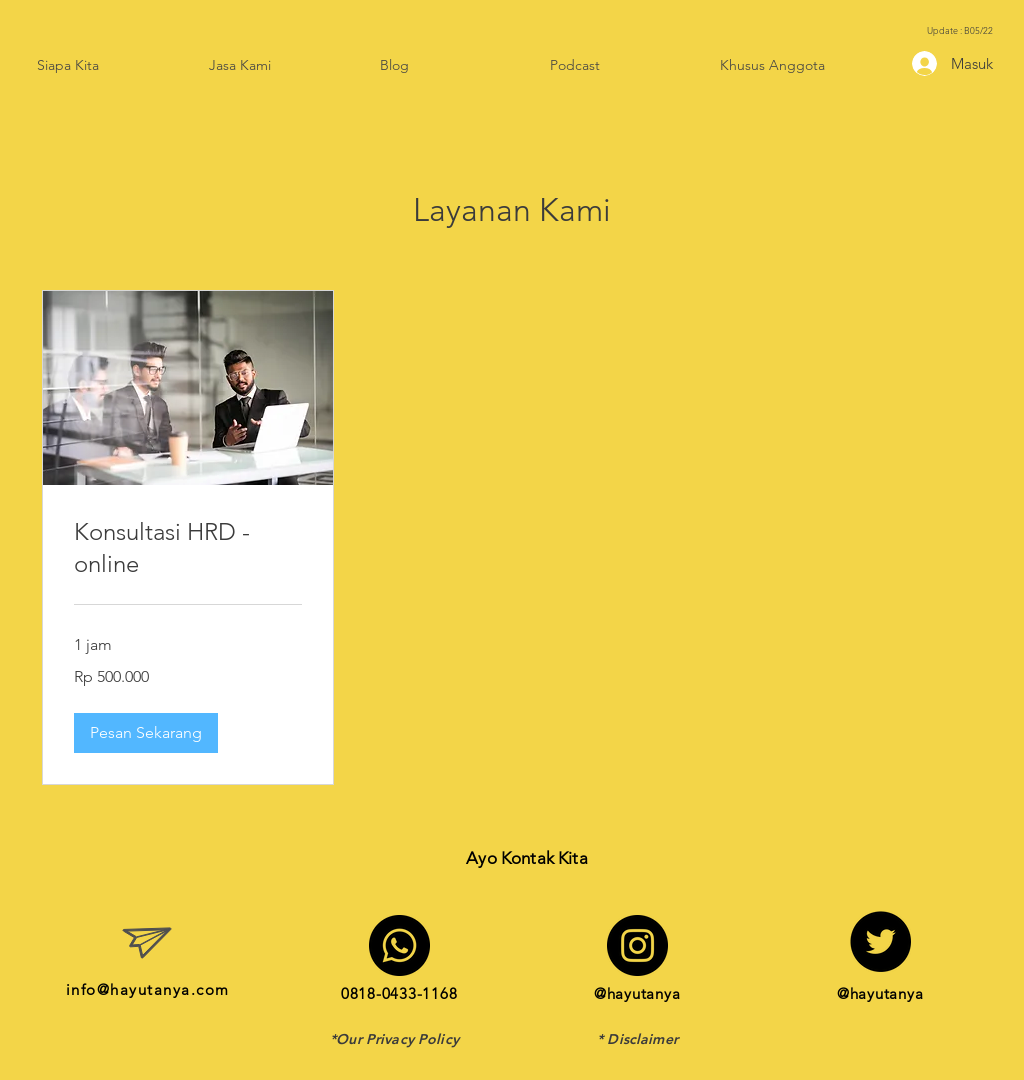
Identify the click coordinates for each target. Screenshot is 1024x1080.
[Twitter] (880, 941)
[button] (146, 733)
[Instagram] (637, 945)
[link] (188, 548)
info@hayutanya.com (148, 989)
